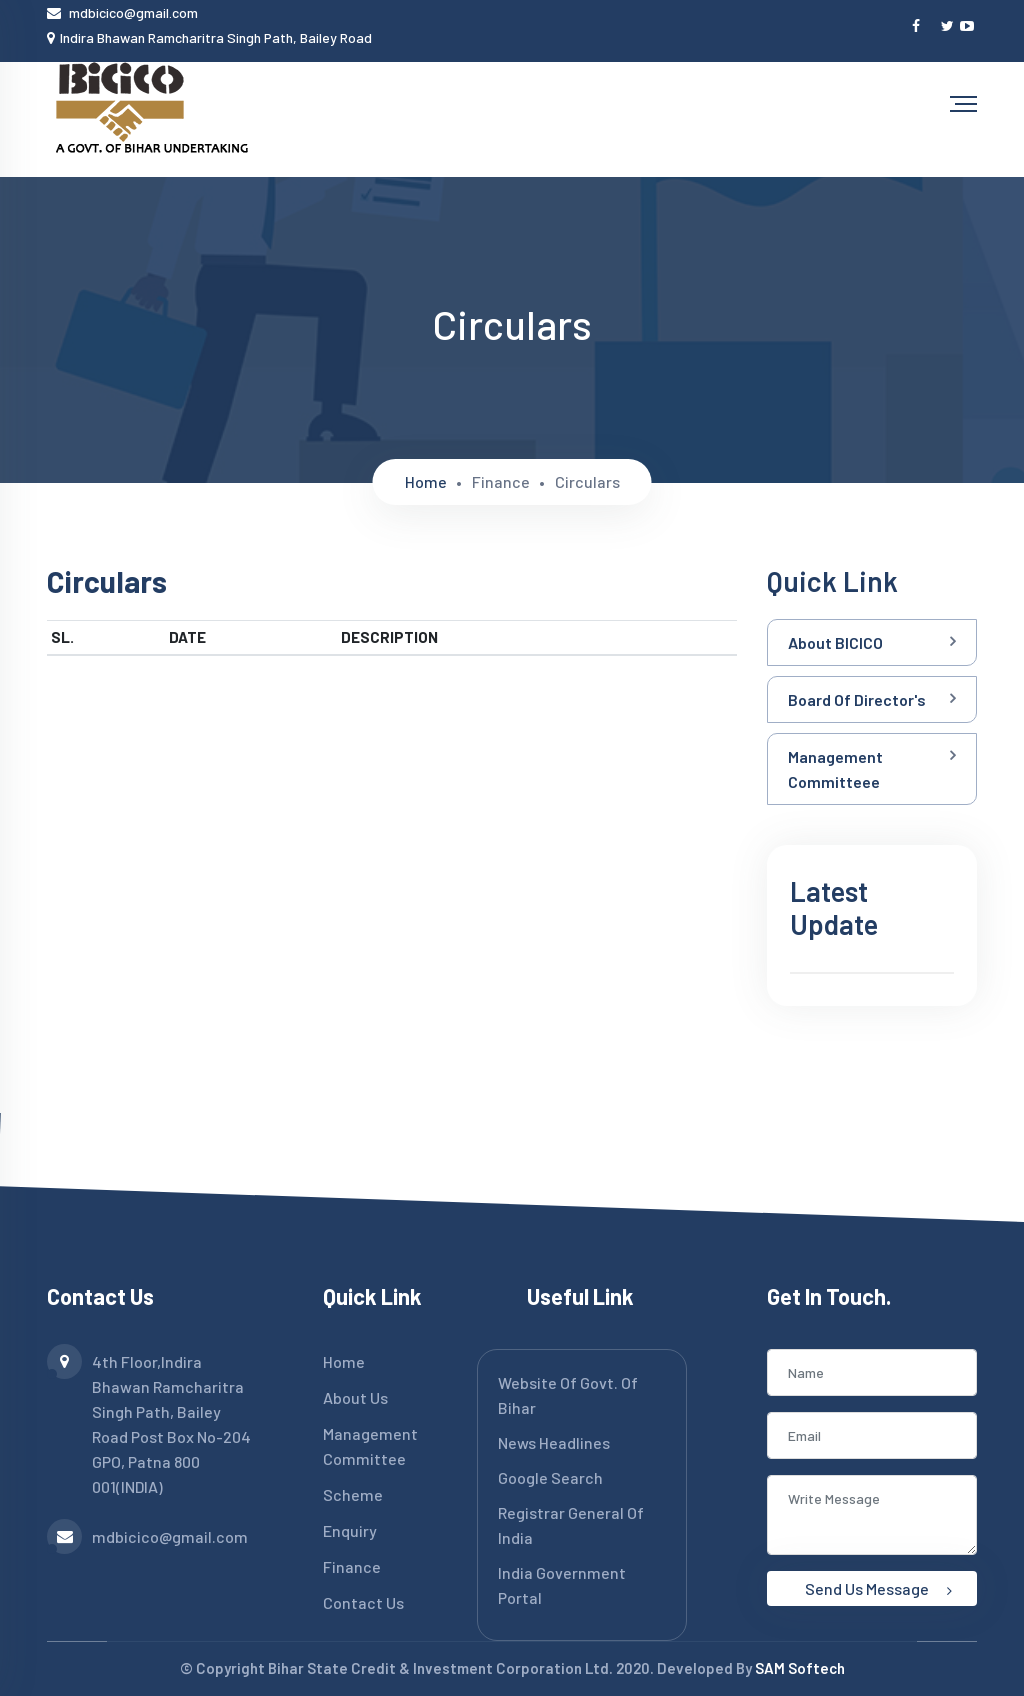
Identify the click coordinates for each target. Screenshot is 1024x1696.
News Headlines (554, 1442)
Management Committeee (835, 769)
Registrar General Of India (571, 1525)
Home (344, 1361)
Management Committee (370, 1446)
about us (355, 1397)
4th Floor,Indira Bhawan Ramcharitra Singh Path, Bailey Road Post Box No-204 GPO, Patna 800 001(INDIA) (149, 1422)
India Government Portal (562, 1585)
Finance (352, 1566)
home (426, 481)
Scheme (353, 1494)
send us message (878, 1588)
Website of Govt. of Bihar (568, 1395)
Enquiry (350, 1530)
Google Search (550, 1477)
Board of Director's (857, 699)
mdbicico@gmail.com (133, 12)
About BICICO (835, 642)
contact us (363, 1602)
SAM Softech (800, 1668)
